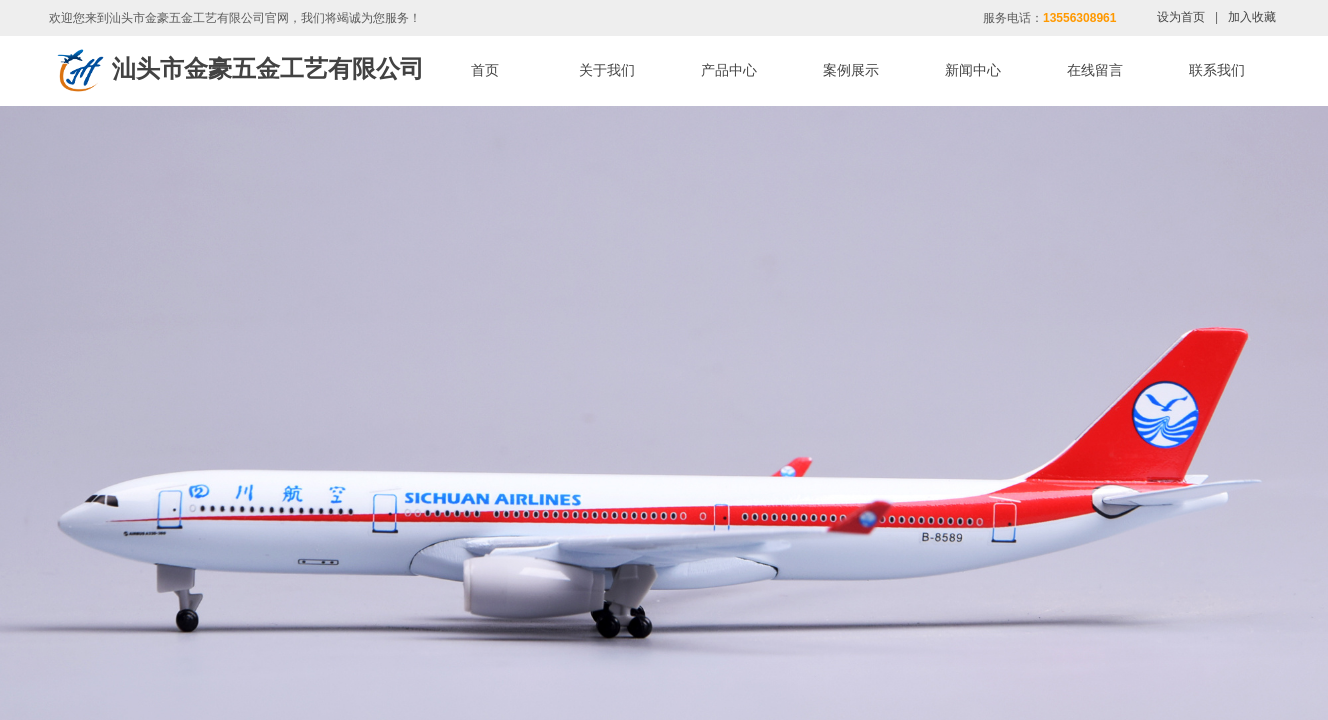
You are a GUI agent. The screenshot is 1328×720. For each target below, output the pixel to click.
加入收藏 (1252, 17)
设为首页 (1181, 17)
